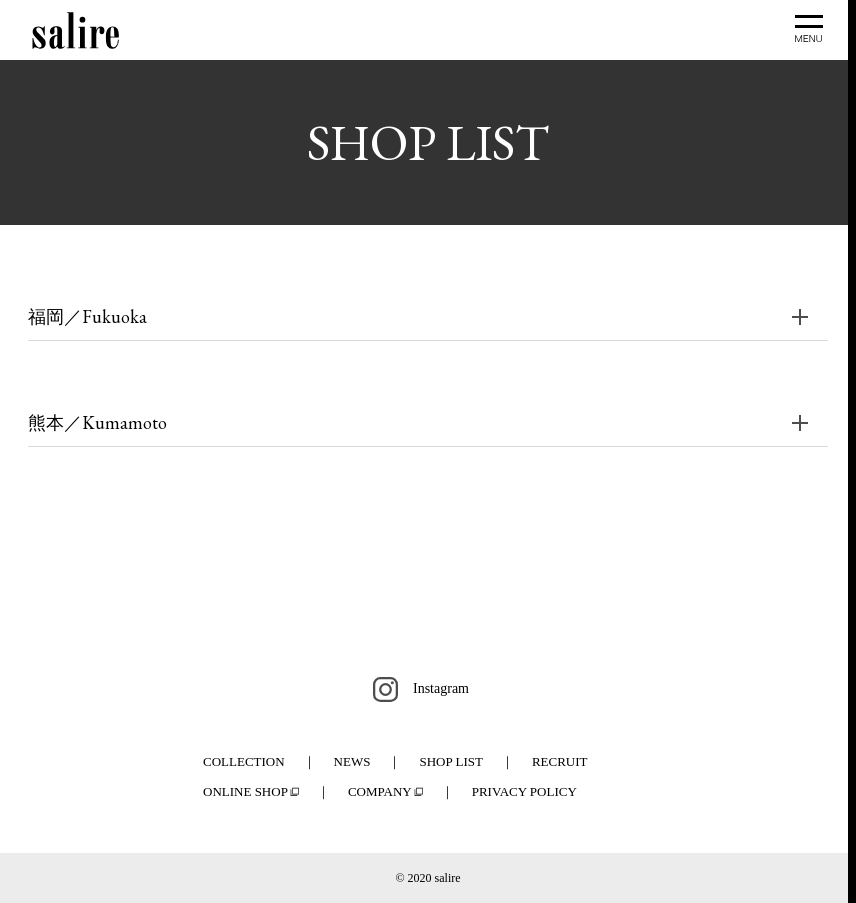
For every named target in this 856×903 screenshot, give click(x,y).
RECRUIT (560, 761)
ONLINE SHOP (245, 791)
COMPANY (380, 791)
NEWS (352, 761)
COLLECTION (244, 761)
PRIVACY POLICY (524, 791)
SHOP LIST (450, 761)
